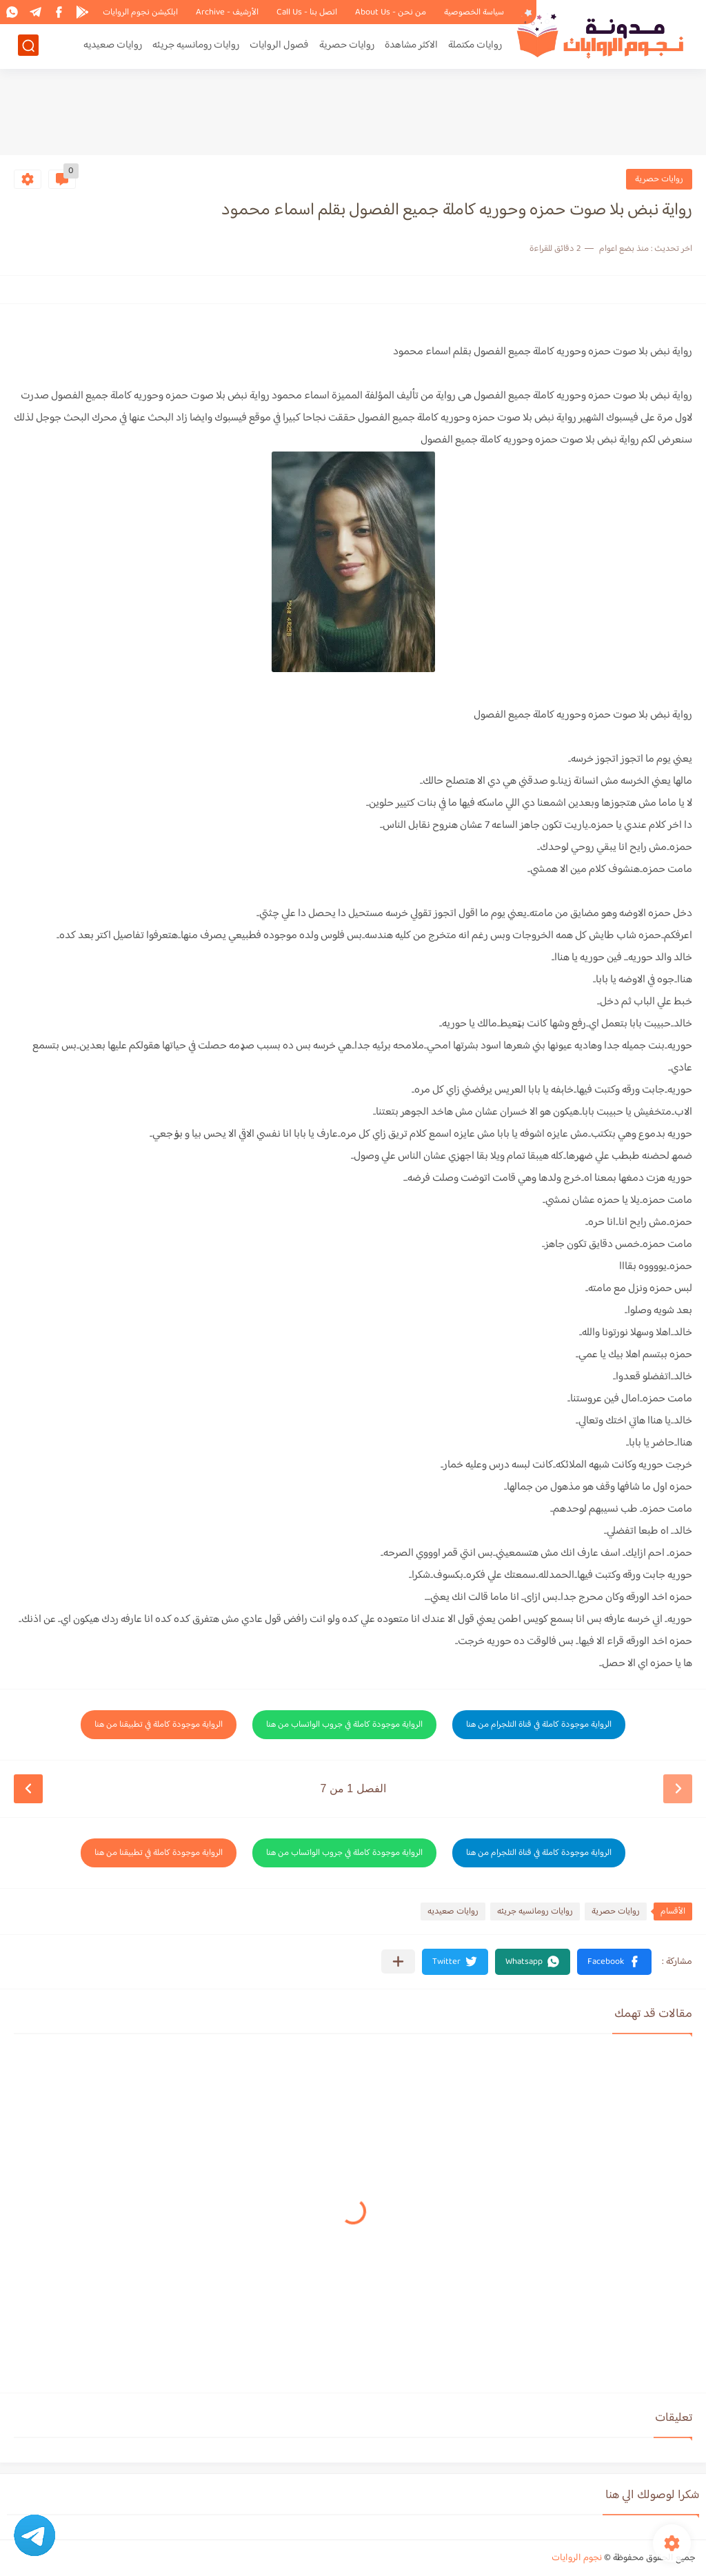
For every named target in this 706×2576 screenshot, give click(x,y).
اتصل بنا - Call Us (306, 12)
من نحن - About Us (390, 12)
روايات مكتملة (475, 45)
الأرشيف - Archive (227, 12)
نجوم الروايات (577, 2558)
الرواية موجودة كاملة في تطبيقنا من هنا (158, 1724)
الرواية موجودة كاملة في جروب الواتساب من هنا (344, 1724)
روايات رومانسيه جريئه (195, 45)
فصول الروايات (279, 45)
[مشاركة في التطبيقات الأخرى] (398, 1961)
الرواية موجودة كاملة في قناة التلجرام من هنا (539, 1724)
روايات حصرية (346, 45)
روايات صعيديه (112, 45)
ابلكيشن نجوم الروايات (140, 12)
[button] (614, 1962)
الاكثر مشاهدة (411, 45)
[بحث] (28, 46)
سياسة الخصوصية (474, 12)
